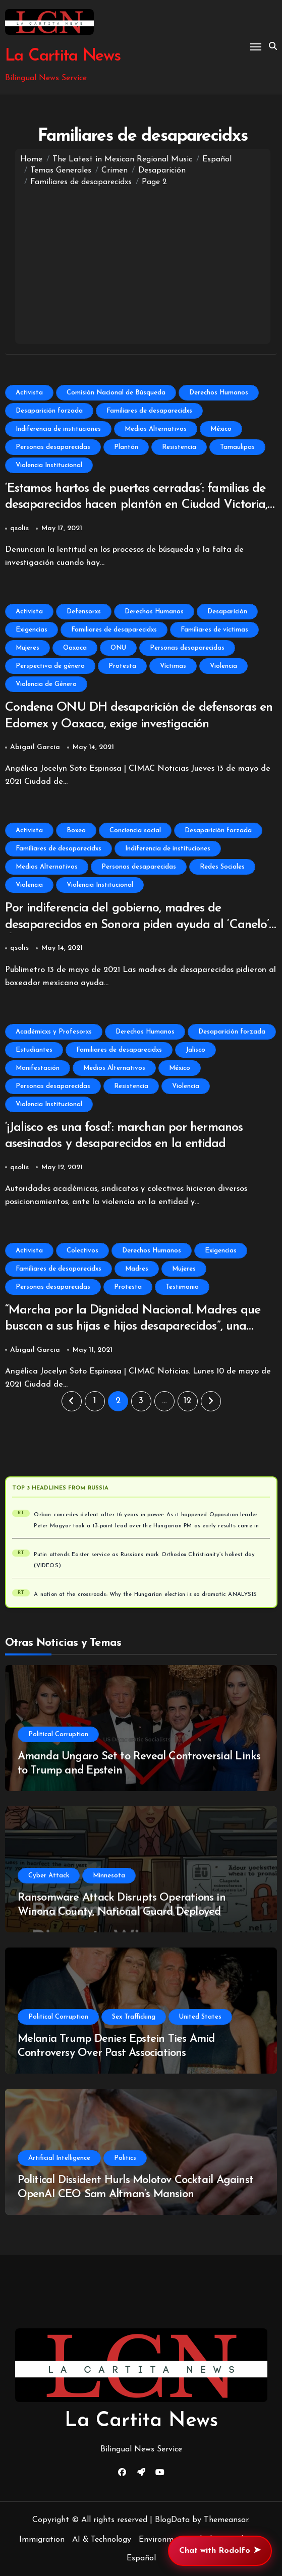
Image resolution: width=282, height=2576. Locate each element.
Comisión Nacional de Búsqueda (116, 392)
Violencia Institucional (49, 465)
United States (200, 2017)
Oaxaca (75, 648)
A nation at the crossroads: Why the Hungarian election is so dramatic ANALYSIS (145, 1594)
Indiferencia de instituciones (58, 429)
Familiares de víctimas (214, 629)
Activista (29, 392)
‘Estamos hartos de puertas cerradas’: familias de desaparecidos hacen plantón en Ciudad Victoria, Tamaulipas (136, 505)
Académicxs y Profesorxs (54, 1031)
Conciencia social (135, 830)
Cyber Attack (48, 1875)
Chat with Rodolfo (220, 2550)
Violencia (223, 666)
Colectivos (82, 1250)
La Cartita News (63, 56)
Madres (136, 1269)
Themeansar (226, 2520)
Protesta (122, 666)
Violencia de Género (46, 684)
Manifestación (38, 1068)
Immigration (42, 2540)
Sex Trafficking (133, 2017)
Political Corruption (58, 1734)
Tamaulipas (237, 447)
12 (187, 1401)
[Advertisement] (143, 263)
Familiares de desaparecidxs (149, 411)
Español (141, 2558)
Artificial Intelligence (59, 2158)
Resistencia (179, 447)
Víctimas (173, 666)
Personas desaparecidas (53, 447)
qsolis (19, 528)
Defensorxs (84, 611)
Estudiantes (34, 1050)
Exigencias (31, 629)
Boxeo (76, 830)
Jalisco (195, 1050)
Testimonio (182, 1287)
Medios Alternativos (156, 429)
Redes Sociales (222, 867)
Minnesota (109, 1875)
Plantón (126, 447)
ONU (118, 648)
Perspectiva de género (50, 666)
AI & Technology (101, 2540)
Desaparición (227, 611)
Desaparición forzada (49, 411)
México (221, 429)
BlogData (172, 2520)
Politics (125, 2158)
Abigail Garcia (35, 747)
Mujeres (27, 648)
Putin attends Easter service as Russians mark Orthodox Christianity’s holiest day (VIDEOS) (144, 1560)
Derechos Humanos (218, 392)
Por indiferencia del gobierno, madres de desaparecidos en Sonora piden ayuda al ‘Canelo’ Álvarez (137, 924)
